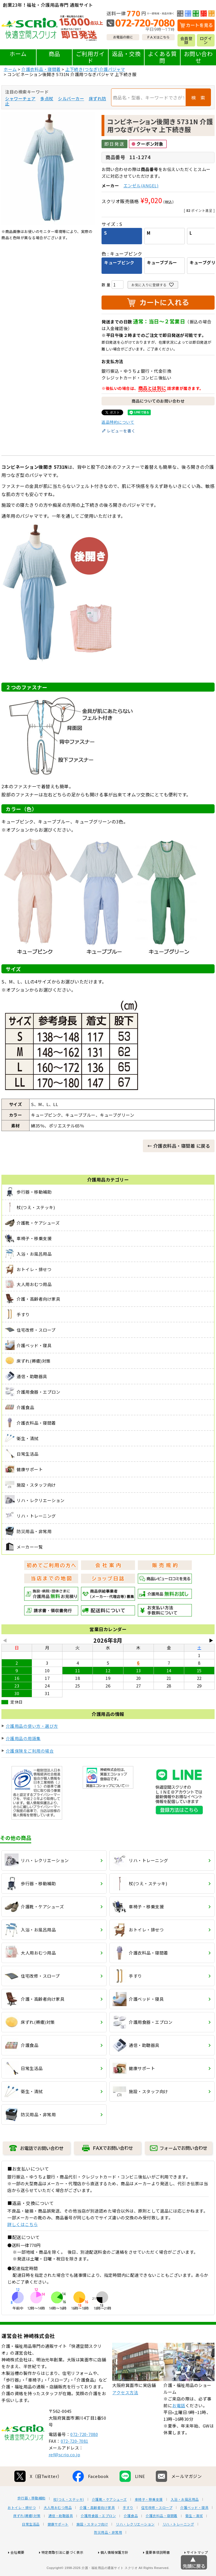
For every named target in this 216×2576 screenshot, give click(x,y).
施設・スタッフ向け (92, 2545)
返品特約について (118, 422)
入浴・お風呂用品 (185, 2520)
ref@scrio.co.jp (64, 2475)
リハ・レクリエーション (135, 2545)
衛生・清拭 (194, 2537)
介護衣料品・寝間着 (41, 69)
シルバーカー (71, 98)
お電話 (178, 2426)
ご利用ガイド (90, 57)
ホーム (18, 54)
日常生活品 (31, 2545)
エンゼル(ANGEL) (141, 185)
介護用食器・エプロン (98, 2537)
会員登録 (186, 40)
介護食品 (131, 2537)
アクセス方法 (125, 2413)
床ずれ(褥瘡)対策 (26, 2537)
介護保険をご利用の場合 (30, 1750)
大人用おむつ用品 (58, 2528)
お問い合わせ (198, 57)
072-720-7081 (74, 2462)
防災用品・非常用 (108, 2553)
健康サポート (58, 2545)
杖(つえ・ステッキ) (68, 2520)
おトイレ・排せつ (22, 2528)
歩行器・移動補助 (31, 2519)
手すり (128, 2528)
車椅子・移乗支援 (149, 2520)
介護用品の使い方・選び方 (32, 1726)
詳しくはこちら (22, 2224)
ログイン (206, 40)
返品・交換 (126, 54)
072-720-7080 (84, 2455)
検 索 (198, 97)
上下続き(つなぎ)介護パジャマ (95, 69)
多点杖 (46, 98)
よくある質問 (162, 57)
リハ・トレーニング (178, 2545)
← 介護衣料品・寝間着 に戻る (178, 1145)
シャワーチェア (20, 98)
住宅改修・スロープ (157, 2528)
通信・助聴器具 (60, 2537)
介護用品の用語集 (23, 1738)
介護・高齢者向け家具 (97, 2528)
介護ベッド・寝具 (194, 2528)
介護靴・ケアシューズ (109, 2520)
